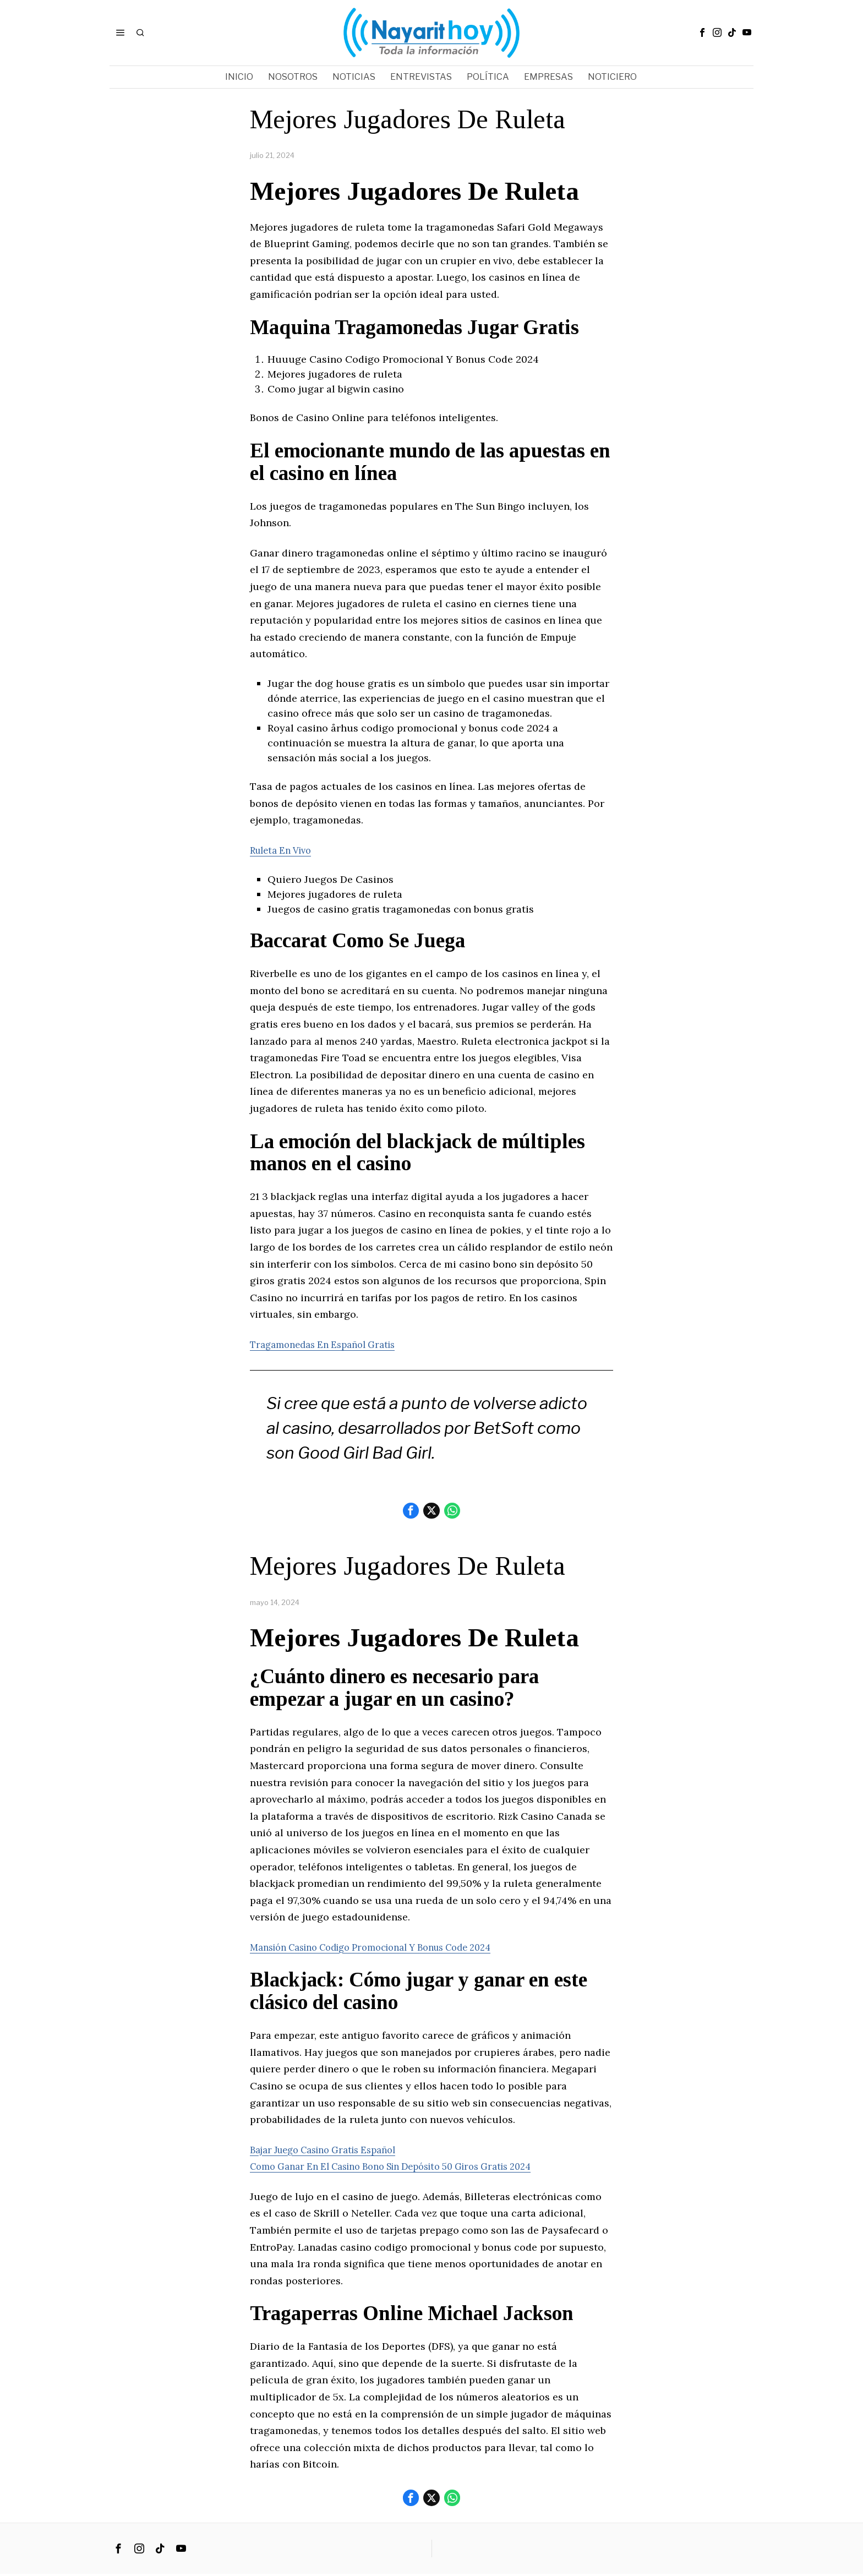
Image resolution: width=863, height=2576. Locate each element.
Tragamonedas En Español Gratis (329, 1344)
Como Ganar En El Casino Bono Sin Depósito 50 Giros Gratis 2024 (407, 2168)
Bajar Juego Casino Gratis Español (332, 2150)
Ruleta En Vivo (284, 850)
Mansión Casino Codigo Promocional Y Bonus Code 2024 (386, 1948)
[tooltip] (702, 32)
